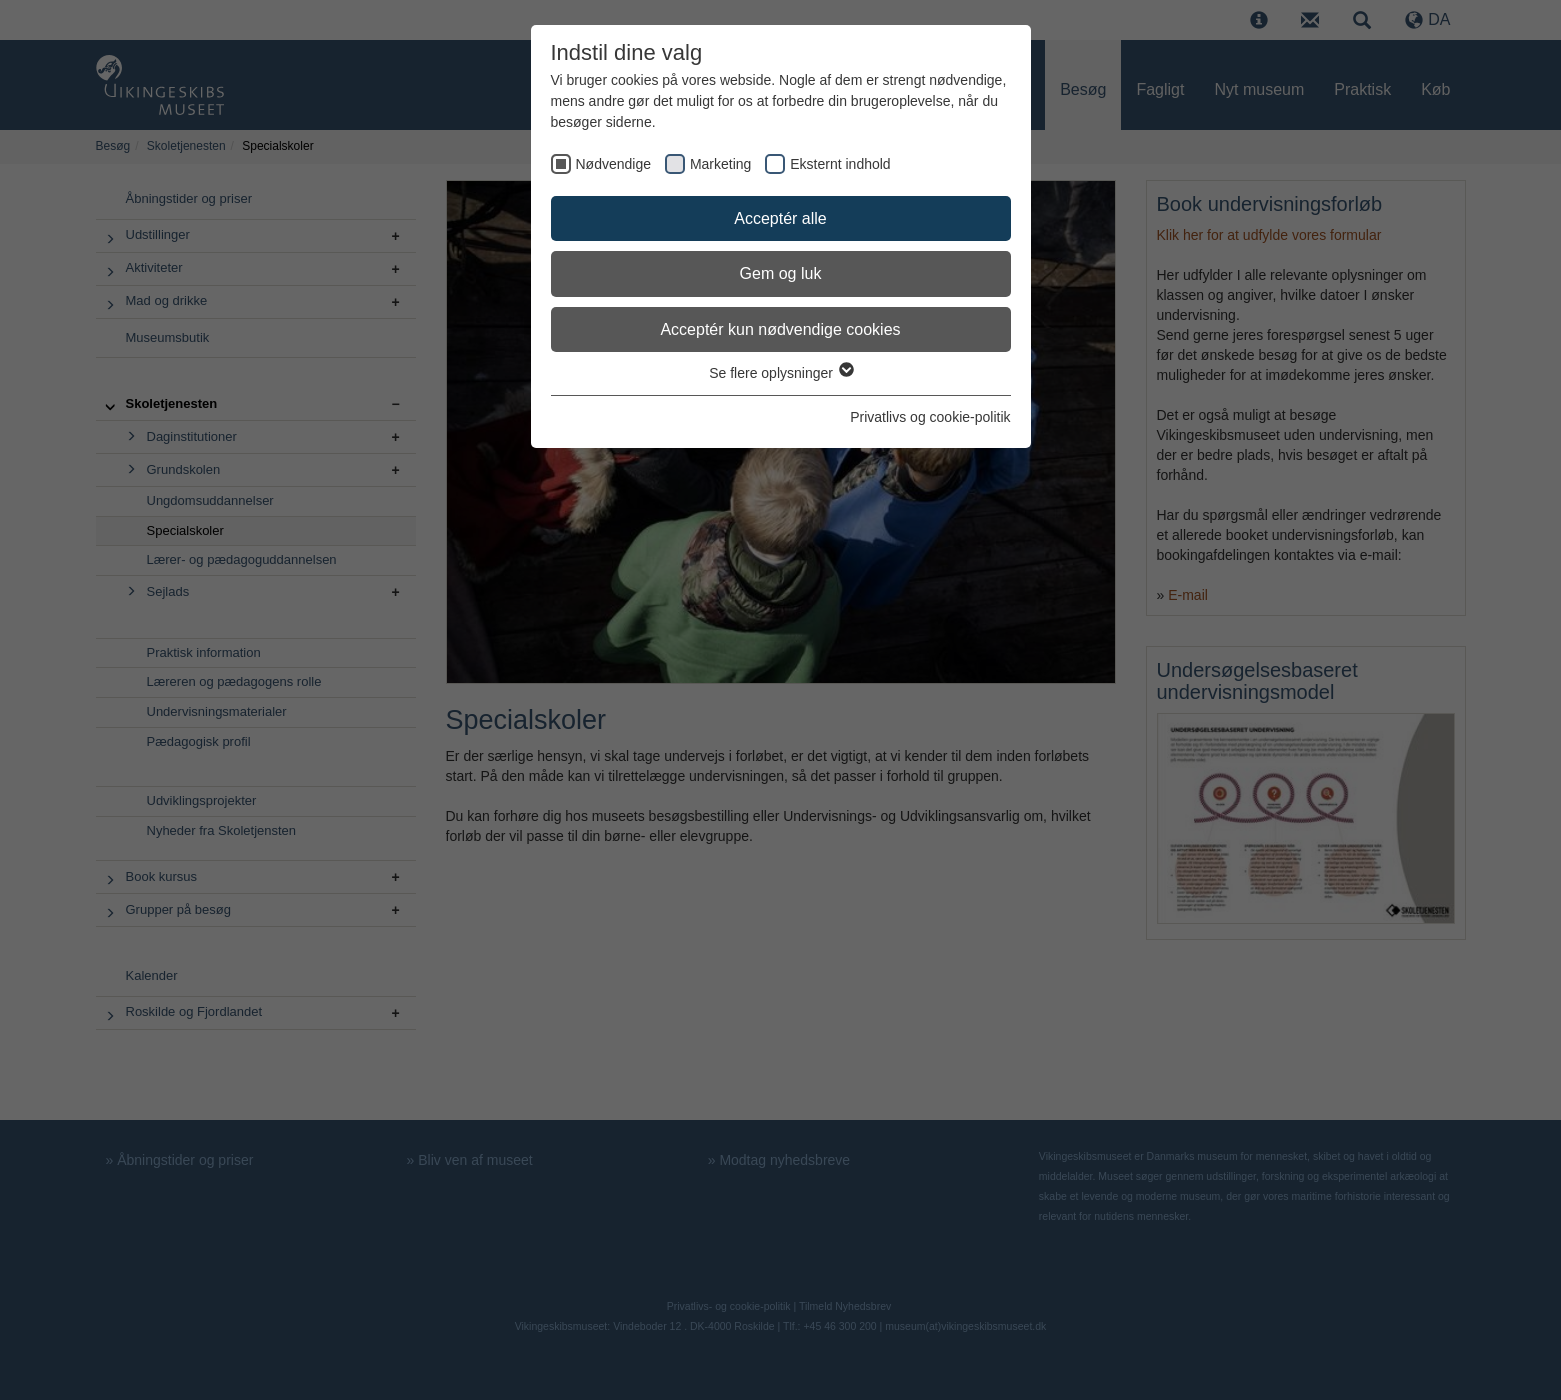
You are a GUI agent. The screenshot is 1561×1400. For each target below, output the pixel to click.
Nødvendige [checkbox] (614, 164)
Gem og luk (781, 273)
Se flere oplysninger (780, 373)
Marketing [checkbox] (720, 164)
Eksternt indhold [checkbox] (840, 164)
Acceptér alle (780, 218)
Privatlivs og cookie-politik (930, 417)
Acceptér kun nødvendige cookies (780, 329)
